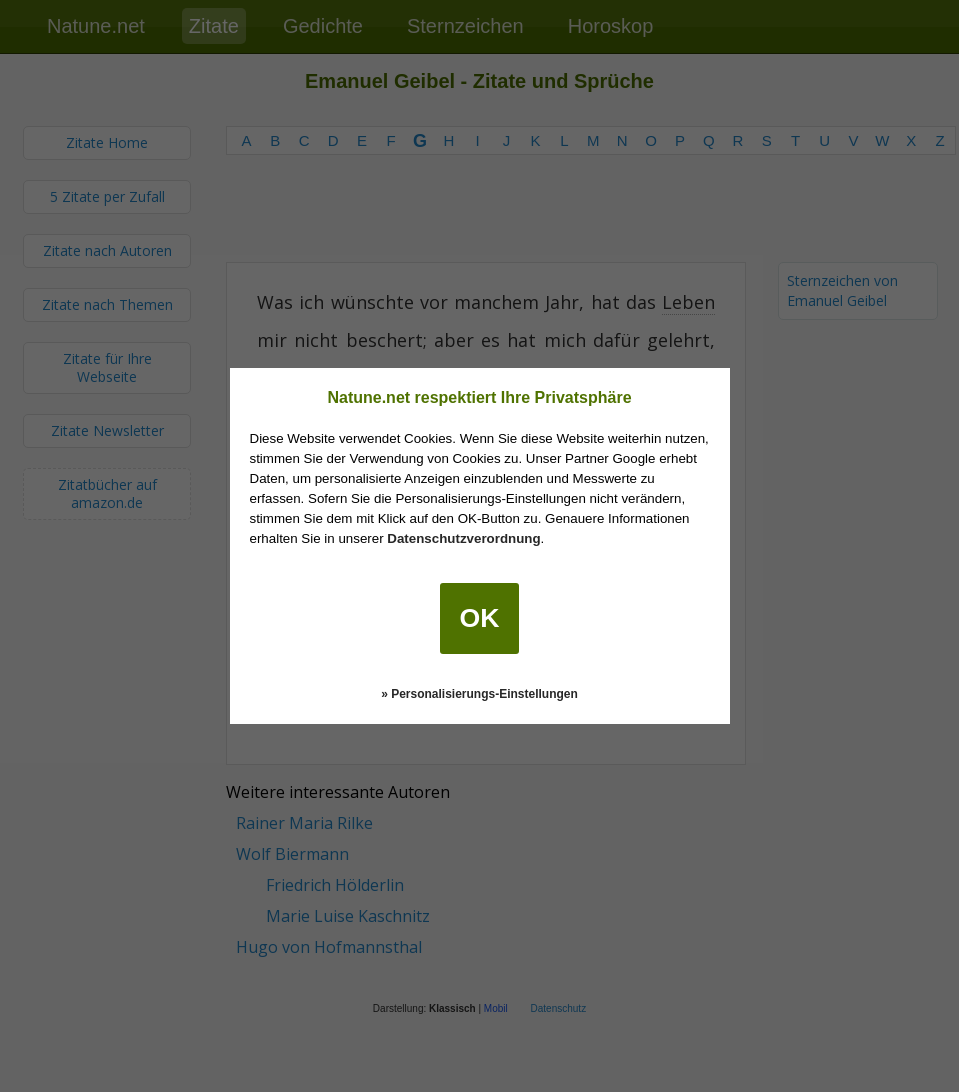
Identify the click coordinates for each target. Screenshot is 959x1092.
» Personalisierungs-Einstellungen (479, 694)
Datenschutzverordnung (463, 538)
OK (480, 618)
